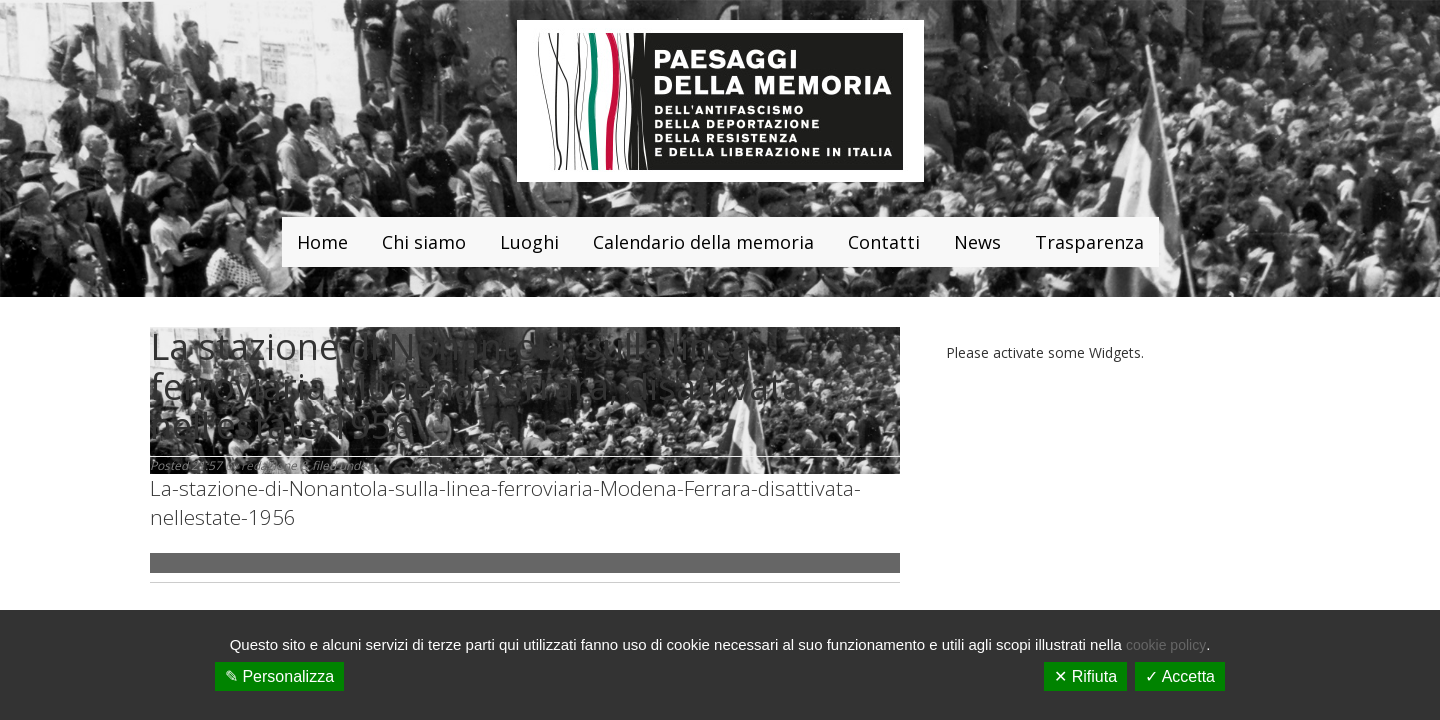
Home (322, 242)
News (977, 242)
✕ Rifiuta (1085, 676)
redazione (269, 465)
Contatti (884, 242)
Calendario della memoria (703, 242)
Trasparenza (1089, 242)
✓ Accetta (1180, 676)
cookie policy (1166, 645)
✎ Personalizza (279, 676)
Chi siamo (424, 242)
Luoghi (529, 242)
